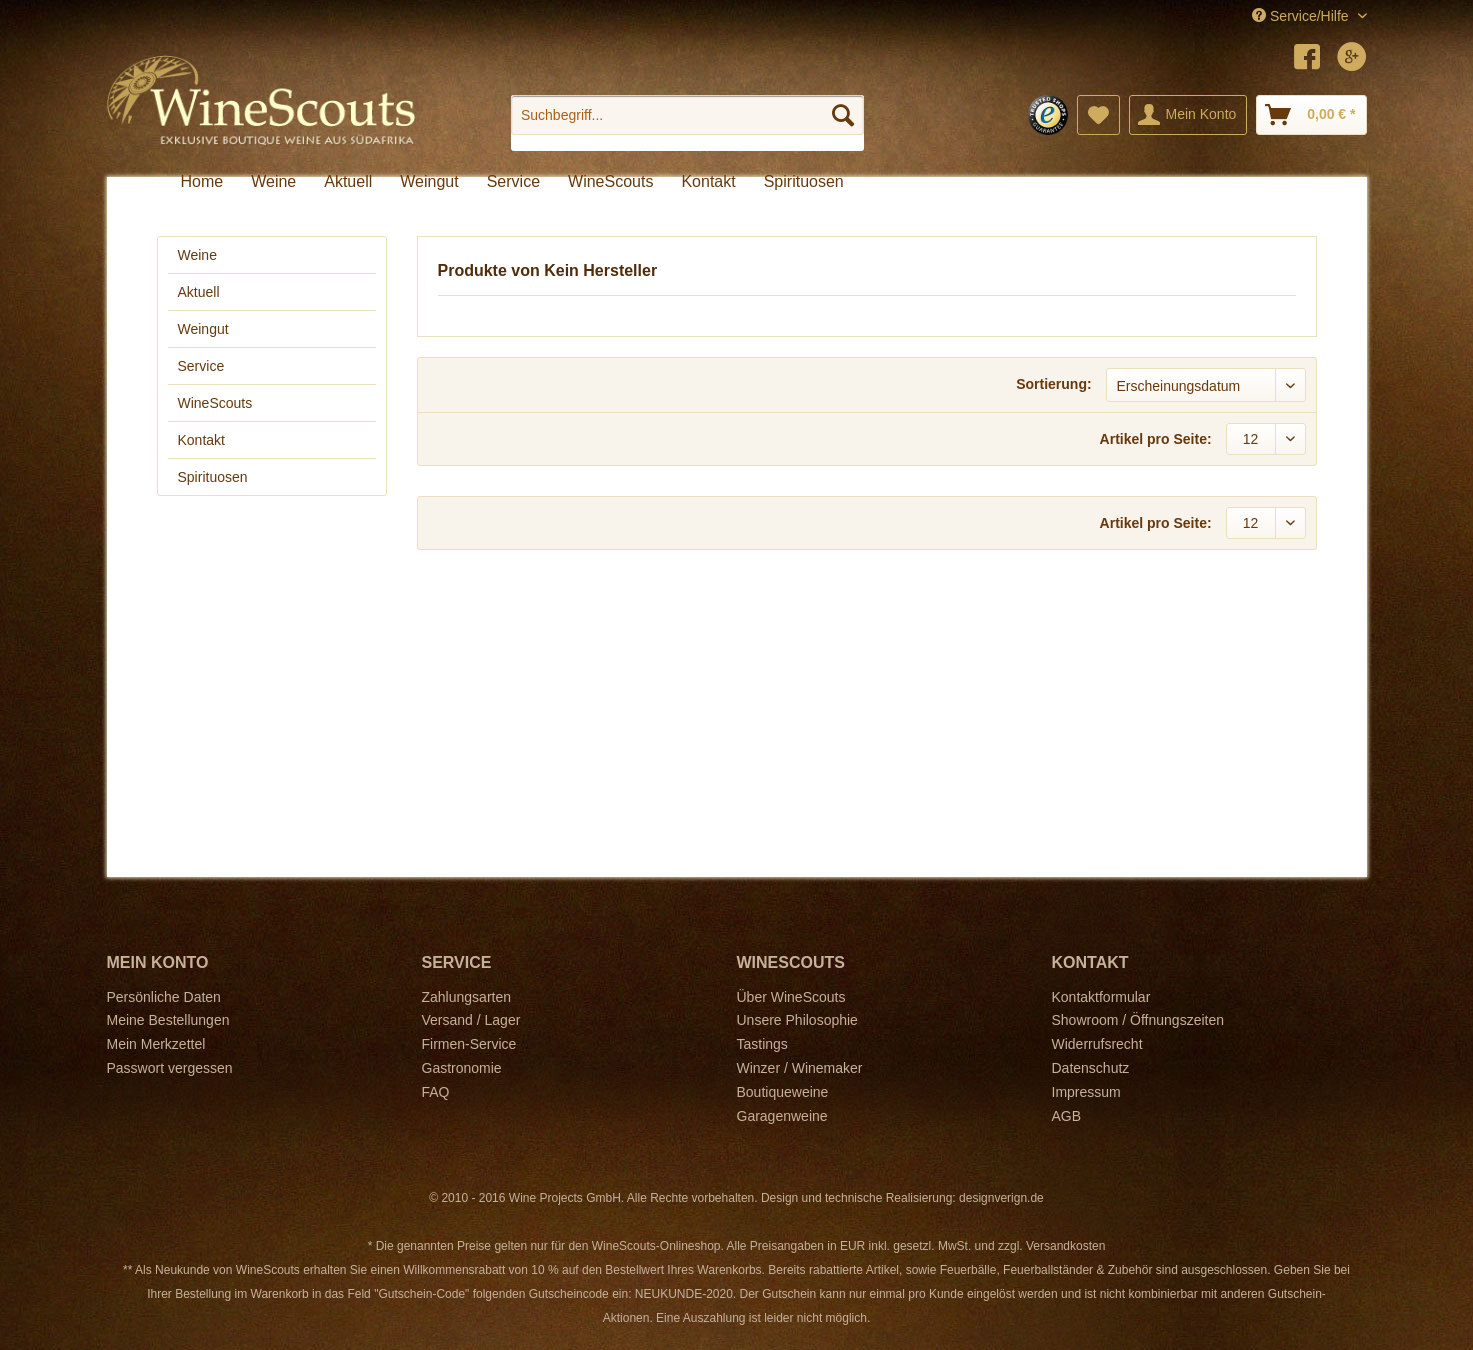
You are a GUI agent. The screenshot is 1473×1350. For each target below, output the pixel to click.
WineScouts (215, 403)
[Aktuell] (348, 182)
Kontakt (201, 440)
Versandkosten (1065, 1246)
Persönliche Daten (164, 997)
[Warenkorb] (1311, 115)
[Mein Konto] (1188, 115)
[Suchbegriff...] (687, 115)
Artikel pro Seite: (1156, 439)
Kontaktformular (1101, 997)
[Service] (513, 182)
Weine (197, 255)
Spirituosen (213, 477)
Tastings (762, 1044)
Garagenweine (782, 1116)
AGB (1067, 1116)
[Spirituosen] (804, 182)
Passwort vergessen (170, 1068)
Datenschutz (1091, 1068)
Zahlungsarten (467, 997)
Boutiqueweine (783, 1092)
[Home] (202, 182)
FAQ (436, 1092)
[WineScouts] (610, 182)
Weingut (203, 329)
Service (201, 366)
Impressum (1086, 1092)
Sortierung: (1053, 384)
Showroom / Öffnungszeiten (1138, 1020)
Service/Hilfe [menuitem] (1302, 16)
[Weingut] (429, 182)
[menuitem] (687, 123)
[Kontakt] (708, 182)
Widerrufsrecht (1097, 1044)
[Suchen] (843, 115)
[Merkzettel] (1098, 115)
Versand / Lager (471, 1020)
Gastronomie (462, 1068)
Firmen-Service (469, 1044)
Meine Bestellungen (168, 1020)
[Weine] (273, 182)
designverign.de (1001, 1198)
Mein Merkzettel (156, 1044)
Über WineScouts (791, 997)
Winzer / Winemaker (800, 1068)
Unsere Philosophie (797, 1020)
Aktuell (199, 292)
